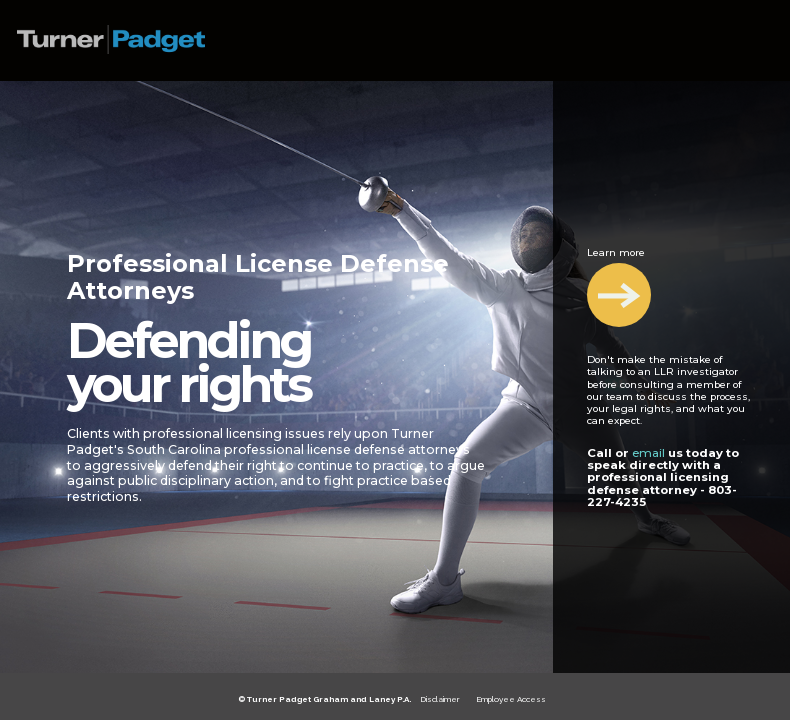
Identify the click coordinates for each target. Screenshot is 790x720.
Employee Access (511, 699)
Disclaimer (440, 699)
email (648, 453)
